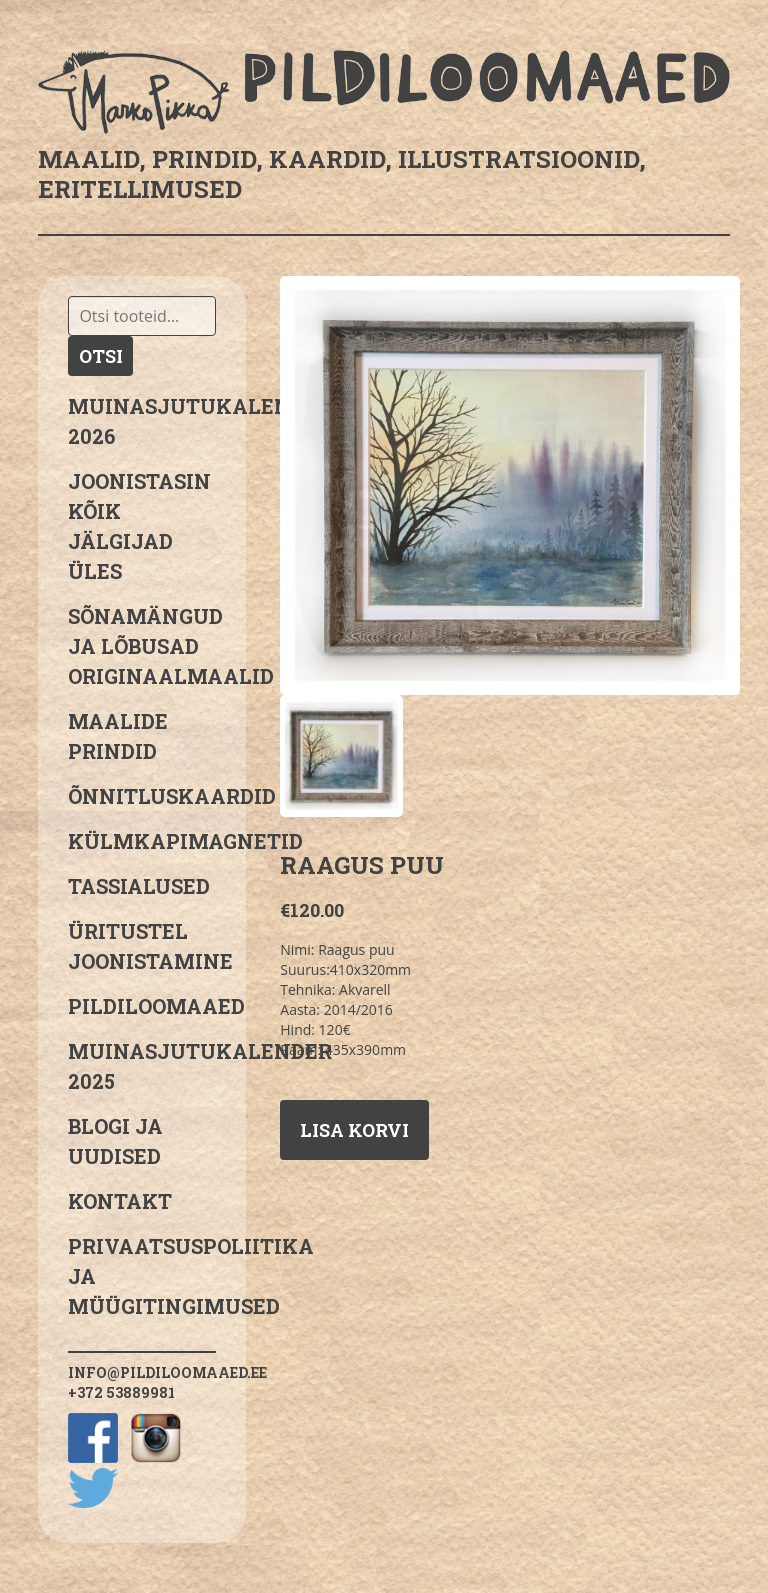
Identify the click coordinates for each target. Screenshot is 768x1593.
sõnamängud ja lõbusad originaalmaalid (141, 646)
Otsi (101, 356)
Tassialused (139, 886)
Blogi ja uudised (115, 1141)
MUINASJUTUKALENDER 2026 (141, 421)
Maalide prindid (118, 736)
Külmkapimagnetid (141, 841)
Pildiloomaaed (141, 1006)
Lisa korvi (354, 1130)
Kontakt (120, 1201)
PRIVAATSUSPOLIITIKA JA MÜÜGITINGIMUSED (141, 1276)
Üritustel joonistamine (141, 946)
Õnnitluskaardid (141, 796)
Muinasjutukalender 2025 (141, 1066)
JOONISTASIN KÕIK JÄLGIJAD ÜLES (139, 526)
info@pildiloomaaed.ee (167, 1372)
